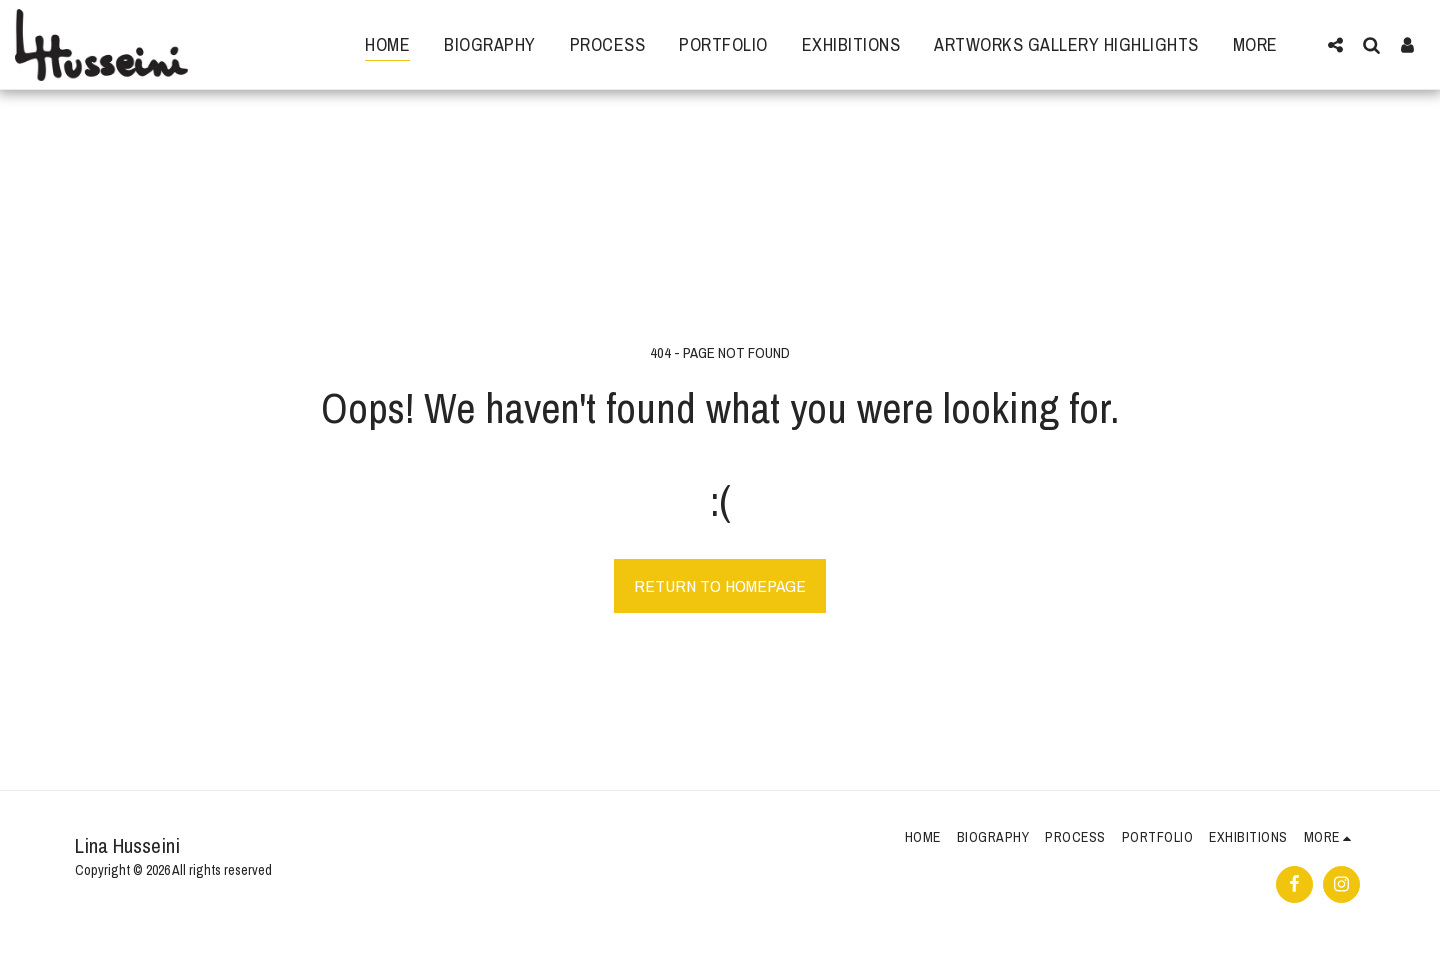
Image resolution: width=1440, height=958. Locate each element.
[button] (1335, 44)
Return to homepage (720, 585)
